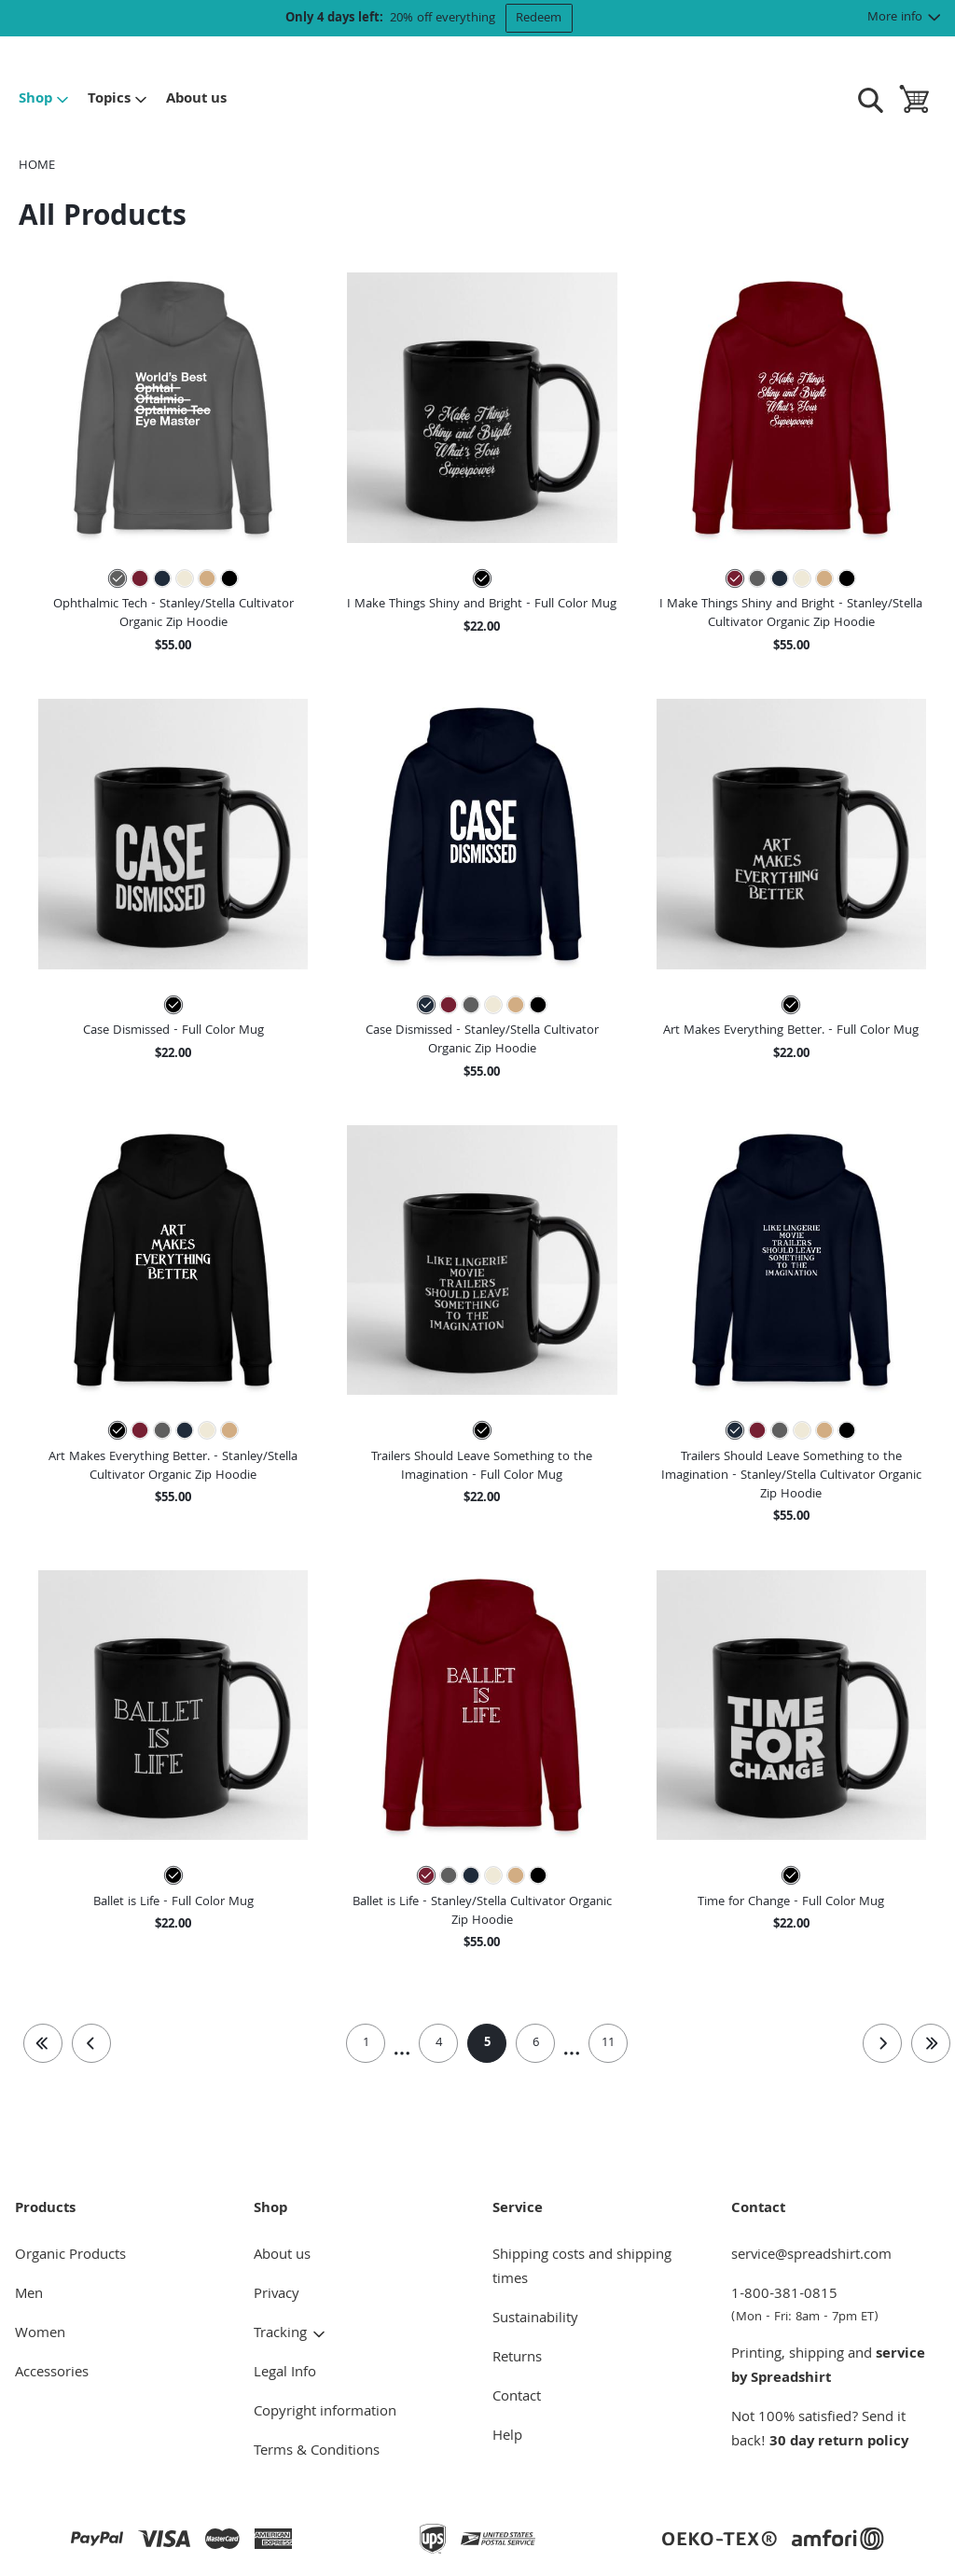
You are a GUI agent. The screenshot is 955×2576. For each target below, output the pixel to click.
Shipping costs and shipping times (581, 2268)
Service (517, 2209)
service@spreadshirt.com (811, 2256)
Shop (44, 100)
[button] (173, 407)
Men (29, 2295)
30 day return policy (838, 2442)
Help (507, 2437)
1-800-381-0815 (835, 2305)
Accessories (52, 2373)
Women (40, 2334)
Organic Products (70, 2256)
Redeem (538, 18)
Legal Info (285, 2373)
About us (196, 100)
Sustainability (535, 2319)
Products (45, 2209)
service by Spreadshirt (828, 2367)
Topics (118, 100)
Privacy (276, 2295)
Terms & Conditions (317, 2452)
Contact (516, 2398)
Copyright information (325, 2413)
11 (608, 2043)
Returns (517, 2358)
